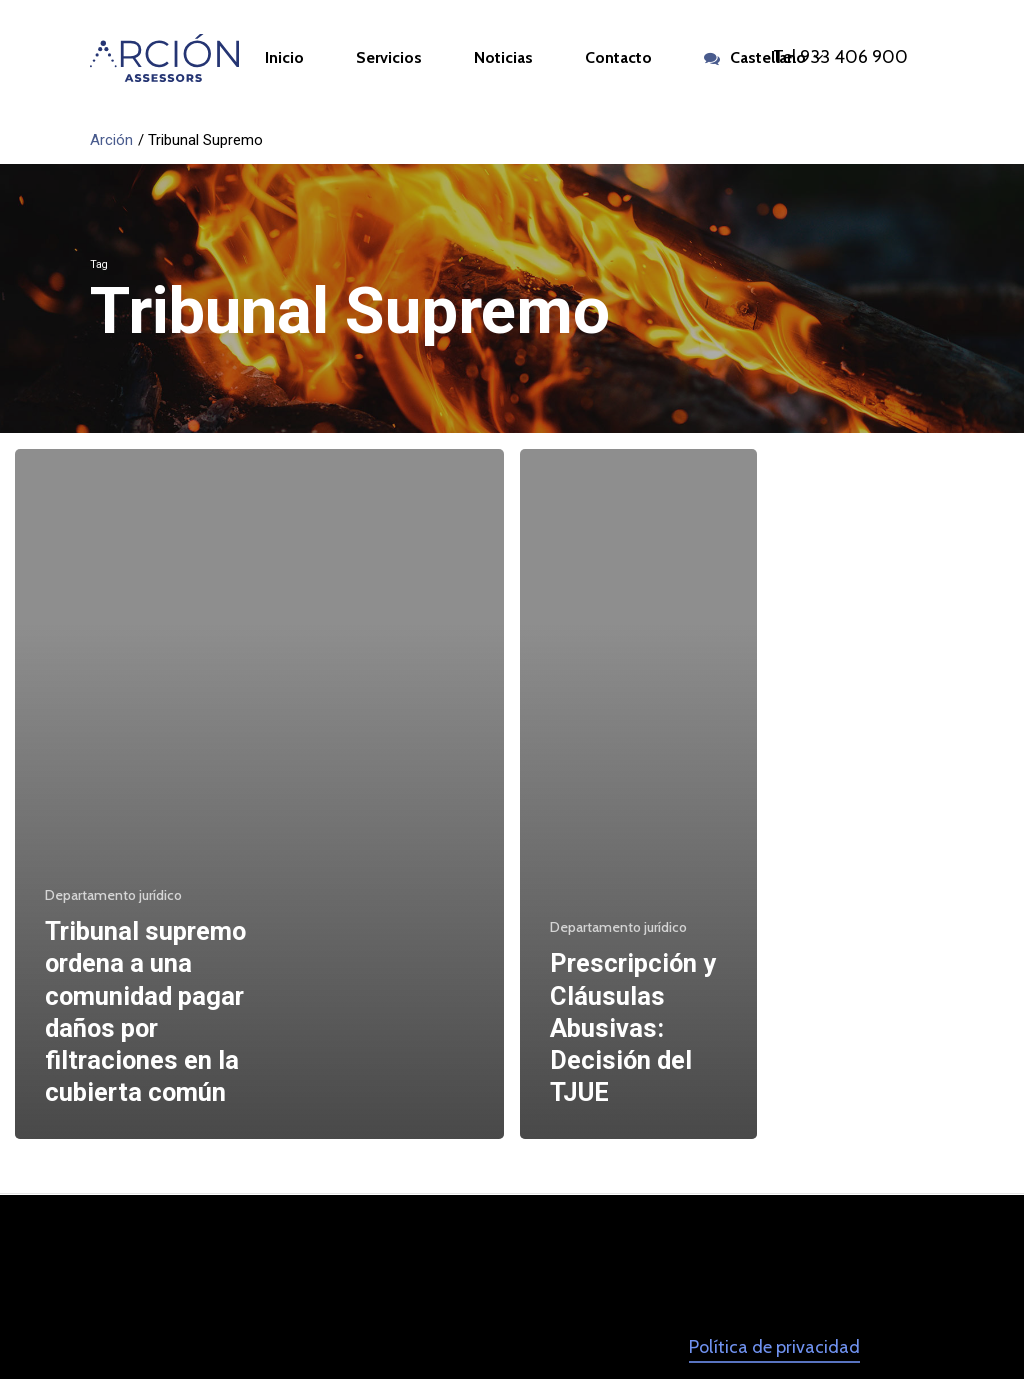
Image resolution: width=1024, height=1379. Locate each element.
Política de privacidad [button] (774, 1347)
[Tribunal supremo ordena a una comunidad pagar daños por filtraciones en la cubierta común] (259, 794)
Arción (111, 140)
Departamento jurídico (113, 895)
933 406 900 (854, 57)
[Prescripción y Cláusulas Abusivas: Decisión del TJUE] (638, 794)
